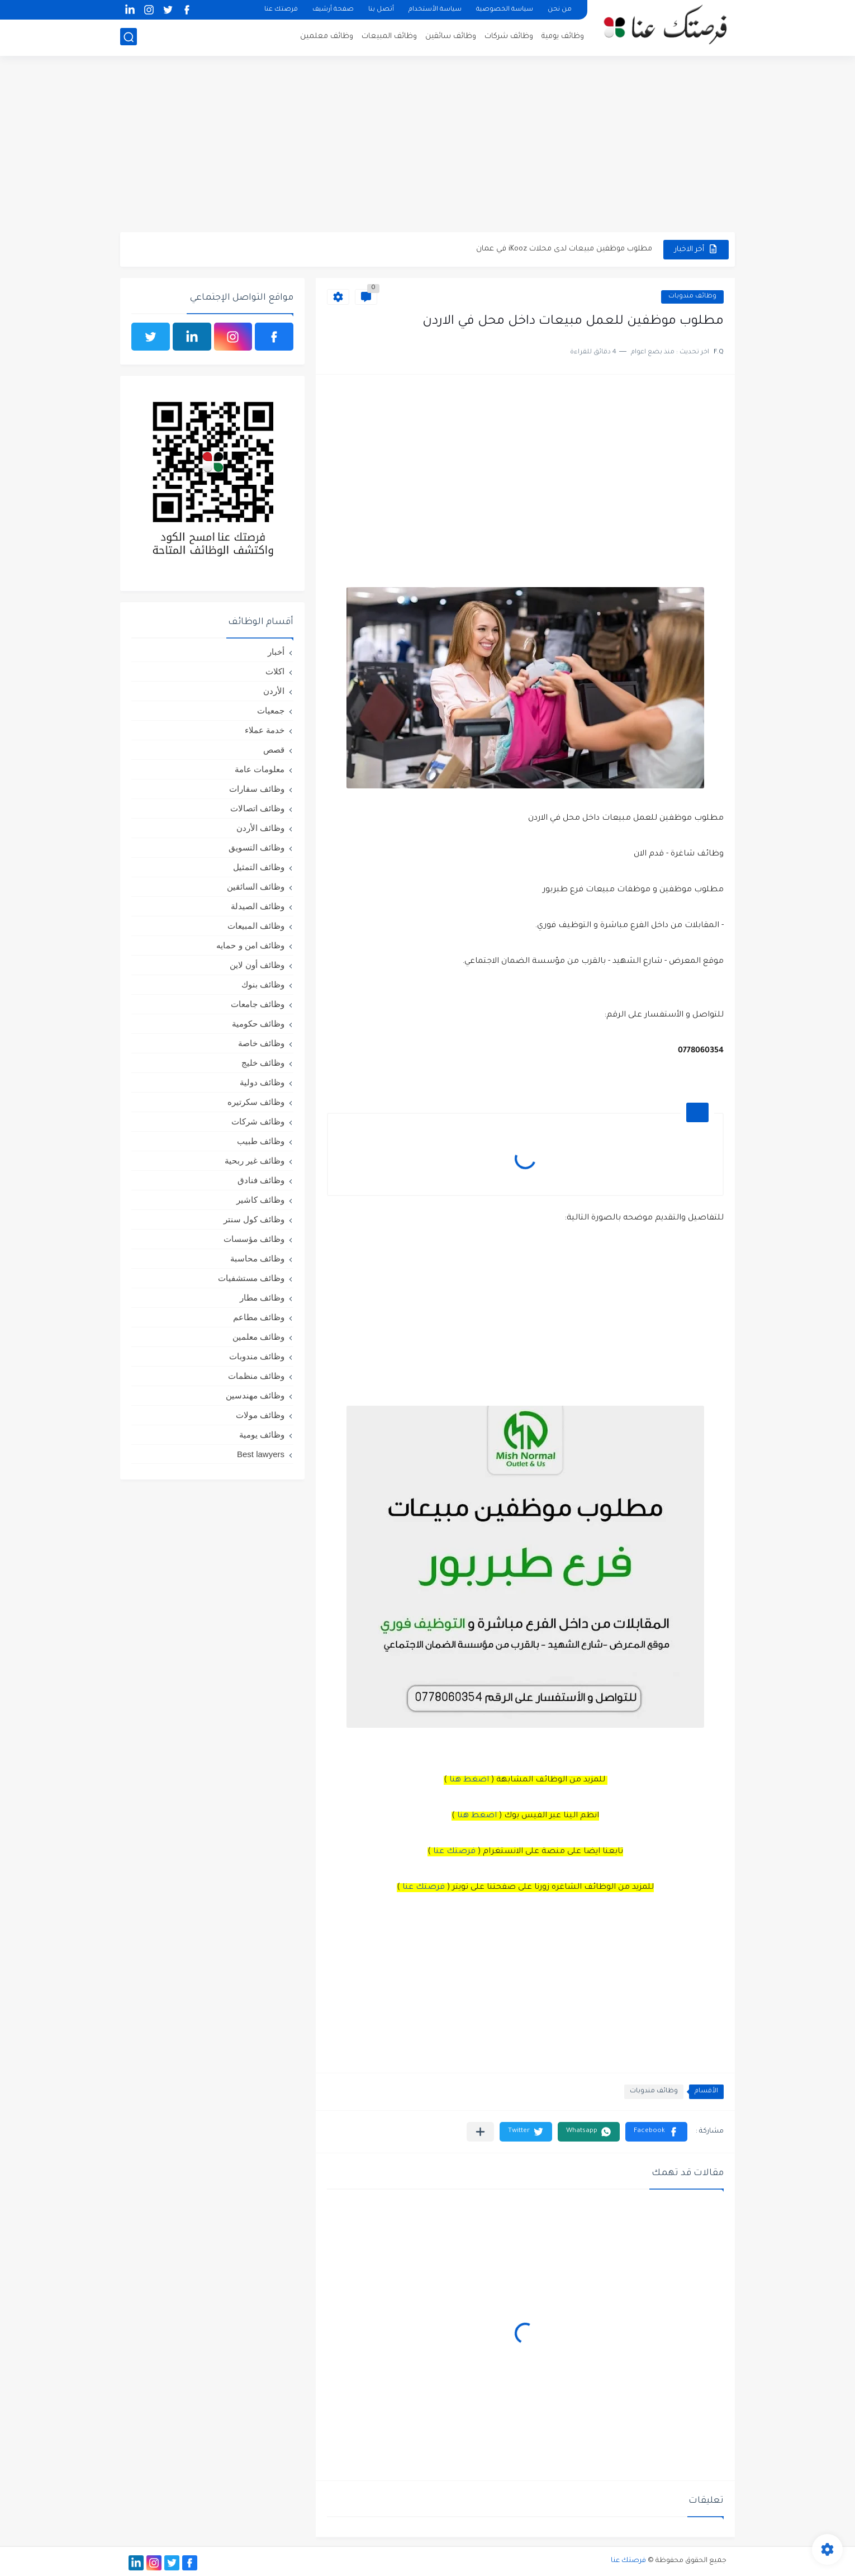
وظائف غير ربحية (254, 1160)
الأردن (273, 691)
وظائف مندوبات (692, 296)
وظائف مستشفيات (251, 1278)
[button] (656, 2132)
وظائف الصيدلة (257, 906)
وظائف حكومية (258, 1023)
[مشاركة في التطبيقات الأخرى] (480, 2132)
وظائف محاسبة (257, 1258)
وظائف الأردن (260, 828)
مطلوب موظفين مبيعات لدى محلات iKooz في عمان (564, 249)
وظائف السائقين (255, 886)
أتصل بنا (381, 9)
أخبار (276, 651)
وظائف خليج (262, 1062)
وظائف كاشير (260, 1199)
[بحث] (128, 37)
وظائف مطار (262, 1297)
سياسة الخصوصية (504, 9)
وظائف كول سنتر (254, 1219)
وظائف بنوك (262, 984)
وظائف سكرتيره (255, 1102)
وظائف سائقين (450, 36)
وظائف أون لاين (257, 965)
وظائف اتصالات (257, 808)
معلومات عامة (259, 769)
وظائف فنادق (261, 1180)
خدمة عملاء (264, 730)
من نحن (560, 9)
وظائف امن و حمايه (250, 945)
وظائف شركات (508, 36)
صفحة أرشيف (333, 9)
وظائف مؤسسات (254, 1239)
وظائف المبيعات (389, 36)
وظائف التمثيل (258, 867)
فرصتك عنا (281, 9)
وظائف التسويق (256, 847)
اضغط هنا (469, 1780)
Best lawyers (260, 1454)
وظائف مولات (260, 1415)
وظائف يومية (563, 36)
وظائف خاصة (261, 1043)
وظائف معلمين (326, 36)
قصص (273, 749)
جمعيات (270, 710)
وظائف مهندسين (255, 1395)
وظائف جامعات (257, 1004)
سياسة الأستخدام (435, 9)
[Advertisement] (427, 145)
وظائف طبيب (260, 1141)
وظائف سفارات (256, 788)
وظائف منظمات (256, 1376)
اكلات (274, 671)
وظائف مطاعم (258, 1317)
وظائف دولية (262, 1082)
